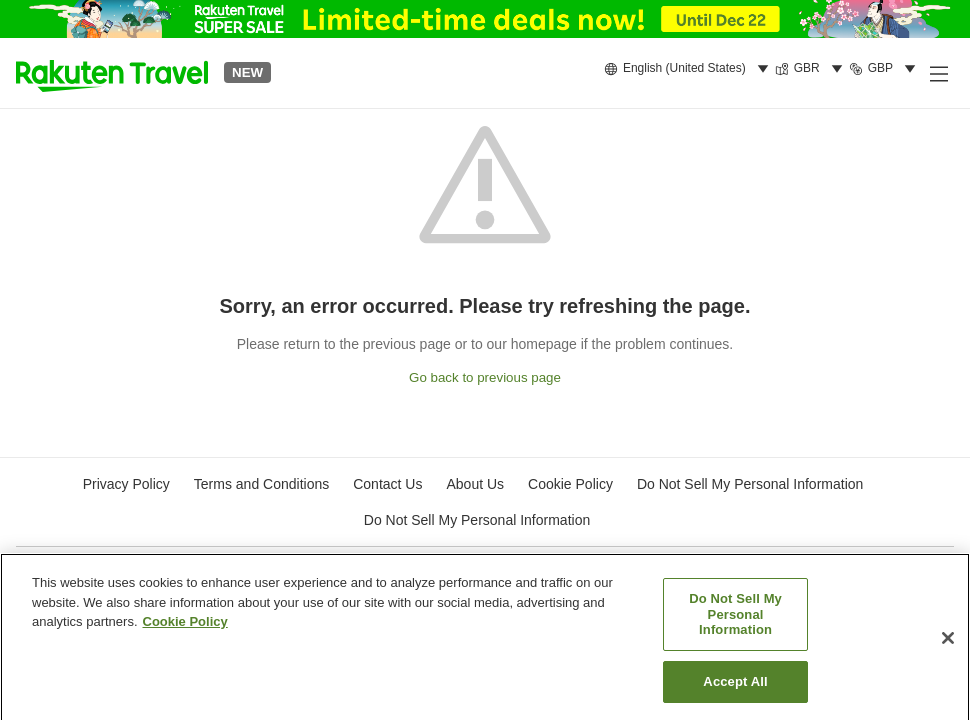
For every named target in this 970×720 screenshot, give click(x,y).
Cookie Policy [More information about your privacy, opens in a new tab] (185, 626)
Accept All (735, 686)
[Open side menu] (938, 73)
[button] (112, 73)
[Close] (948, 642)
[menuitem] (689, 69)
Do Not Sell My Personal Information (477, 520)
